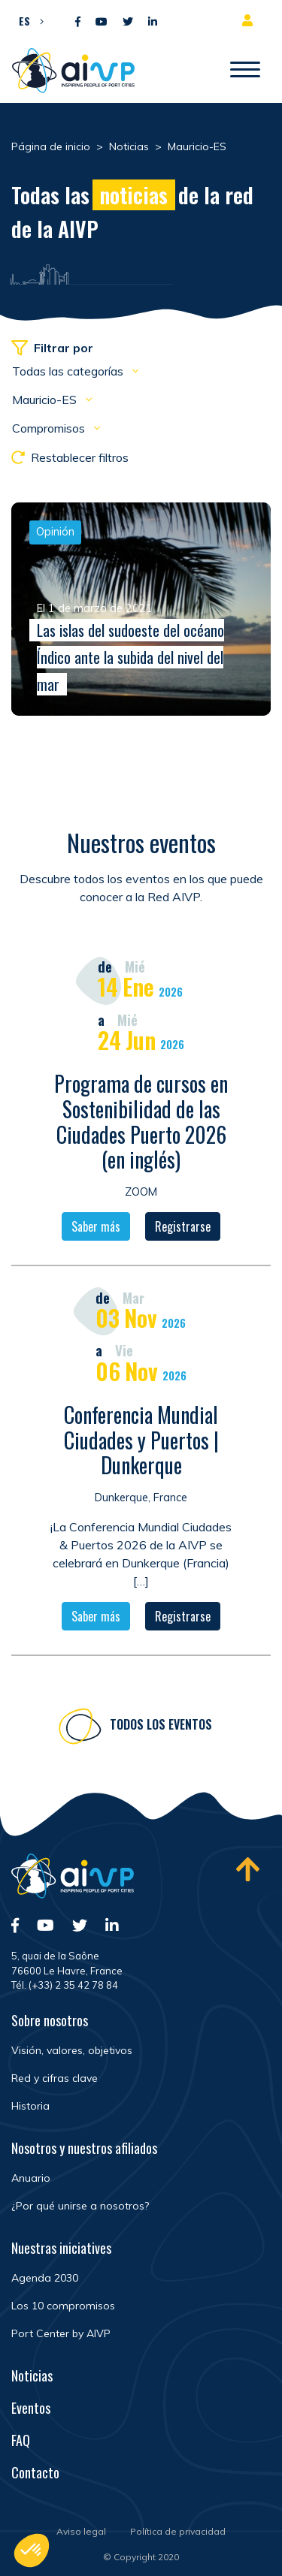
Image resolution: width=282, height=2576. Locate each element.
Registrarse (183, 1232)
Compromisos (50, 428)
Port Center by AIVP (61, 2333)
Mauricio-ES (46, 399)
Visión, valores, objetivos (71, 2050)
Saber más (95, 1232)
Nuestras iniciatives (61, 2248)
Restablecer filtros (70, 457)
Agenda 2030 (44, 2278)
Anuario (30, 2178)
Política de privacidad (178, 2531)
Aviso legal (81, 2531)
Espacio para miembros (250, 20)
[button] (27, 20)
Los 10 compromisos (63, 2305)
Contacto (35, 2472)
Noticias (32, 2375)
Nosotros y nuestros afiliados (84, 2148)
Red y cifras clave (54, 2078)
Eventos (30, 2408)
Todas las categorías (69, 371)
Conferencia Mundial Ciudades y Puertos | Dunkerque (141, 1444)
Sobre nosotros (49, 2020)
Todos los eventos (161, 1730)
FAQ (20, 2440)
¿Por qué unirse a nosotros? (80, 2206)
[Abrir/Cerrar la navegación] (245, 70)
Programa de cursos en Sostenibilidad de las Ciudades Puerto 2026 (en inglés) (141, 1126)
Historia (30, 2106)
